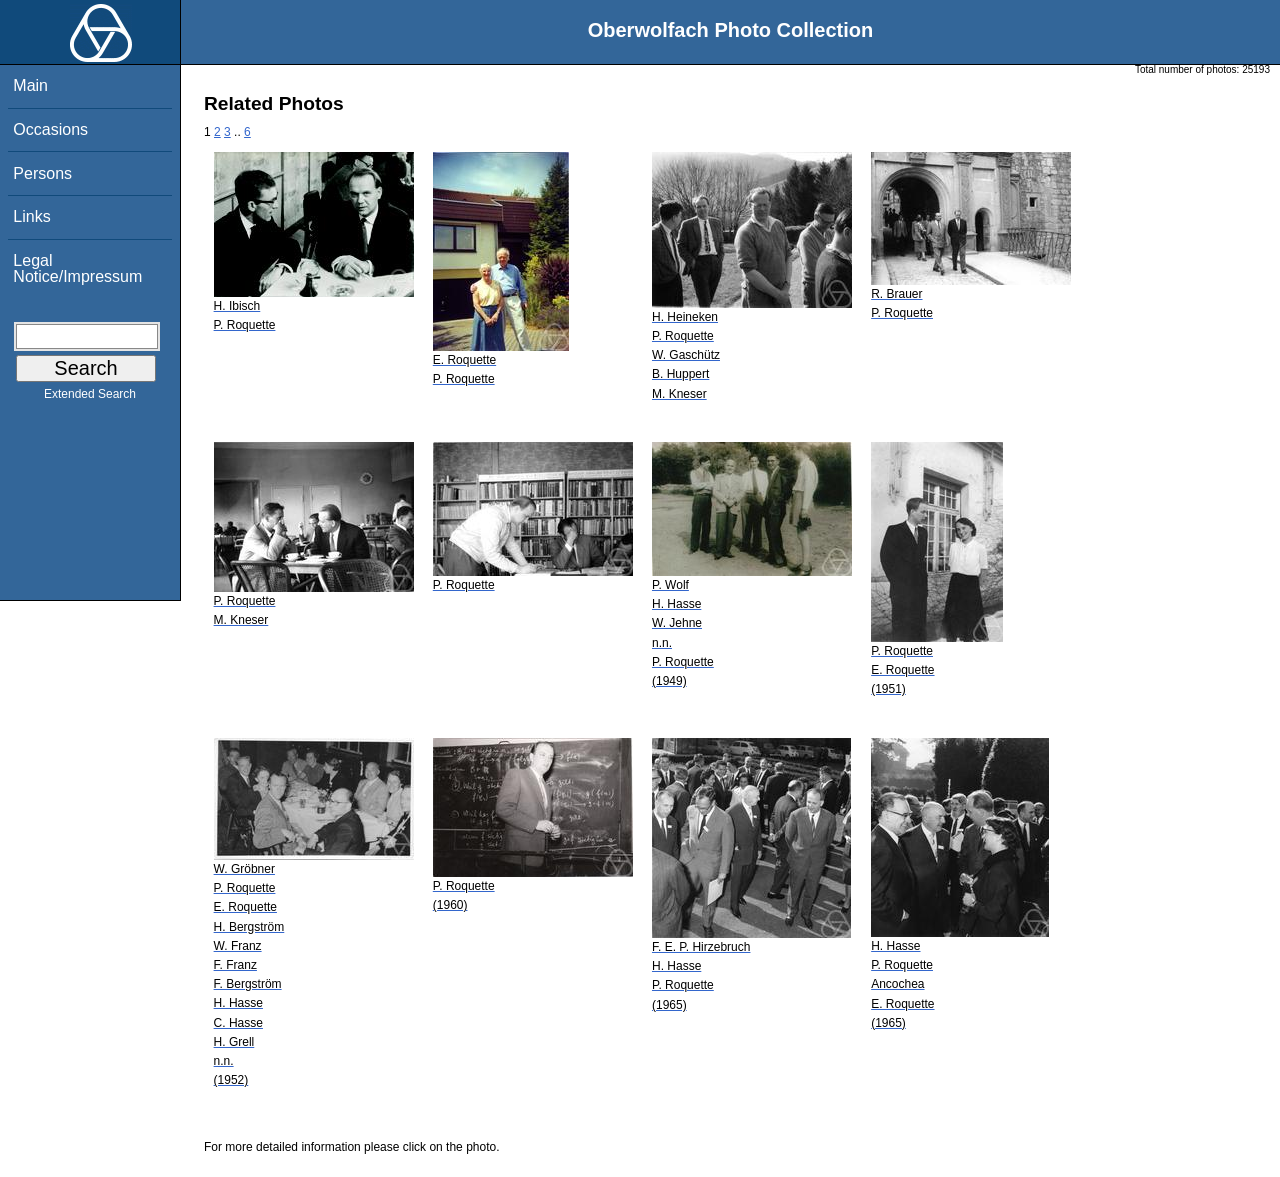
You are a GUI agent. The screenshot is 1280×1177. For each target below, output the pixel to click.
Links (31, 216)
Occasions (50, 129)
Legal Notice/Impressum (77, 268)
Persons (42, 173)
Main (30, 85)
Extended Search (90, 398)
